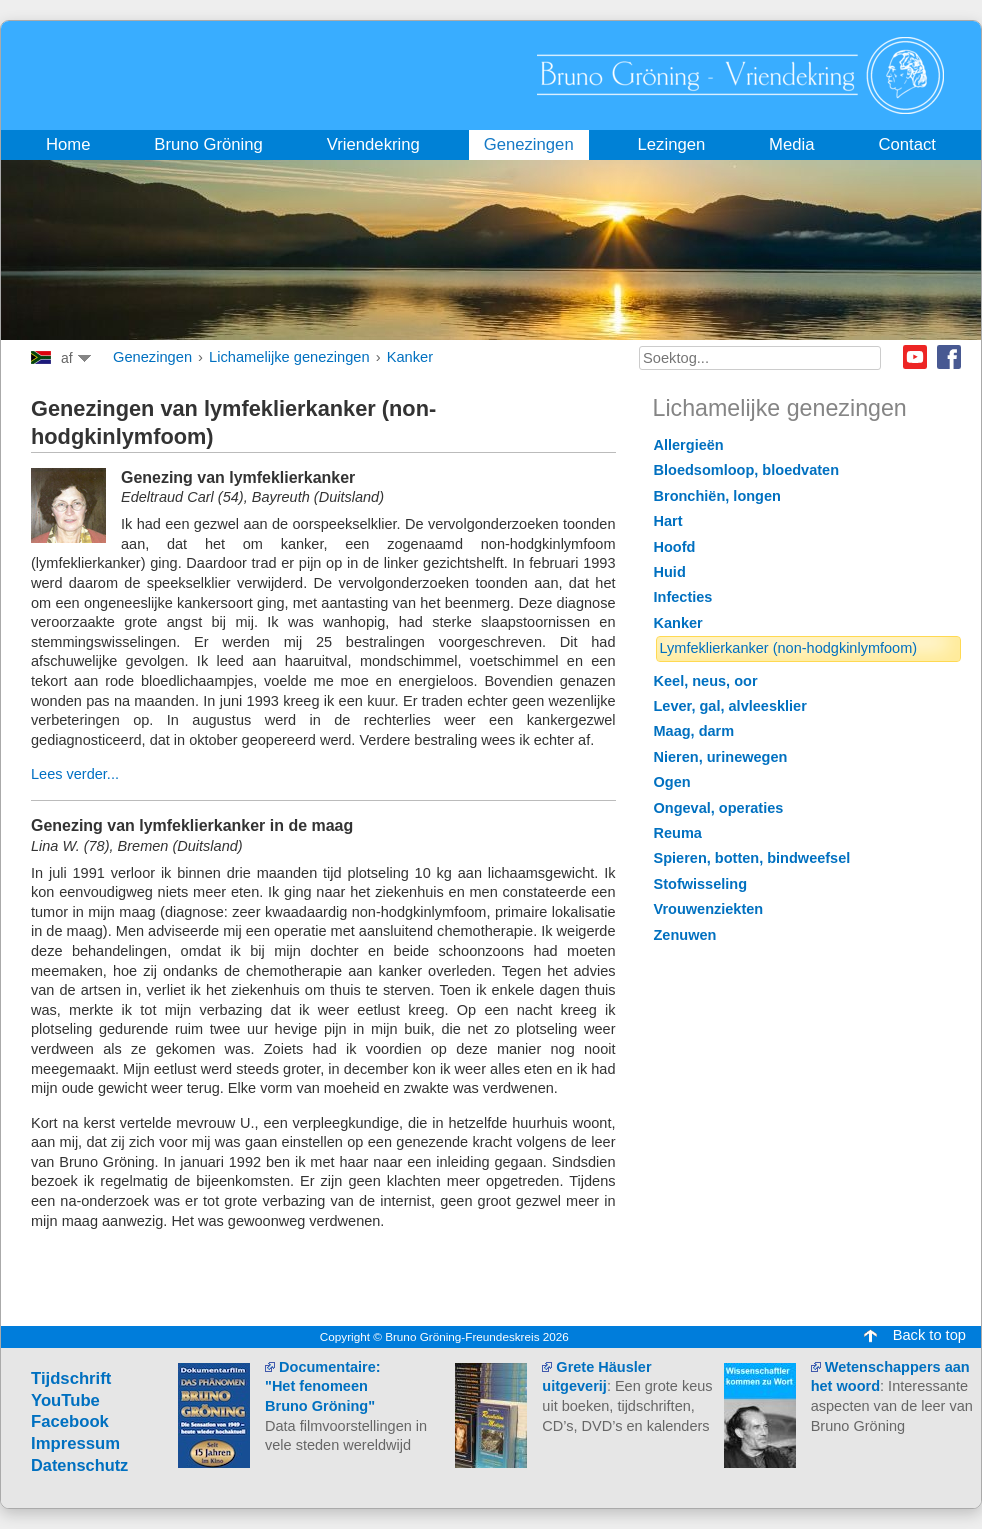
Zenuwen (685, 935)
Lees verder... (75, 774)
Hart (668, 521)
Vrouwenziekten (709, 909)
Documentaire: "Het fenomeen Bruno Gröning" (323, 1386)
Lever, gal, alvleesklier (730, 706)
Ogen (672, 782)
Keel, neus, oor (706, 681)
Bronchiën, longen (717, 496)
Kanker (410, 357)
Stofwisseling (701, 884)
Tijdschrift (71, 1378)
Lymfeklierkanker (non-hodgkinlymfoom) (789, 648)
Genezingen (152, 357)
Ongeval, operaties (719, 808)
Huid (670, 572)
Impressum (75, 1443)
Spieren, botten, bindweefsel (752, 858)
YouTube (65, 1400)
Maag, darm (694, 731)
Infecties (683, 597)
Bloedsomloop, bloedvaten (747, 470)
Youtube (915, 357)
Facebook (949, 357)
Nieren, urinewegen (721, 757)
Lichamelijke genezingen (289, 357)
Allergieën (689, 445)
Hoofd (675, 547)
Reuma (678, 833)
